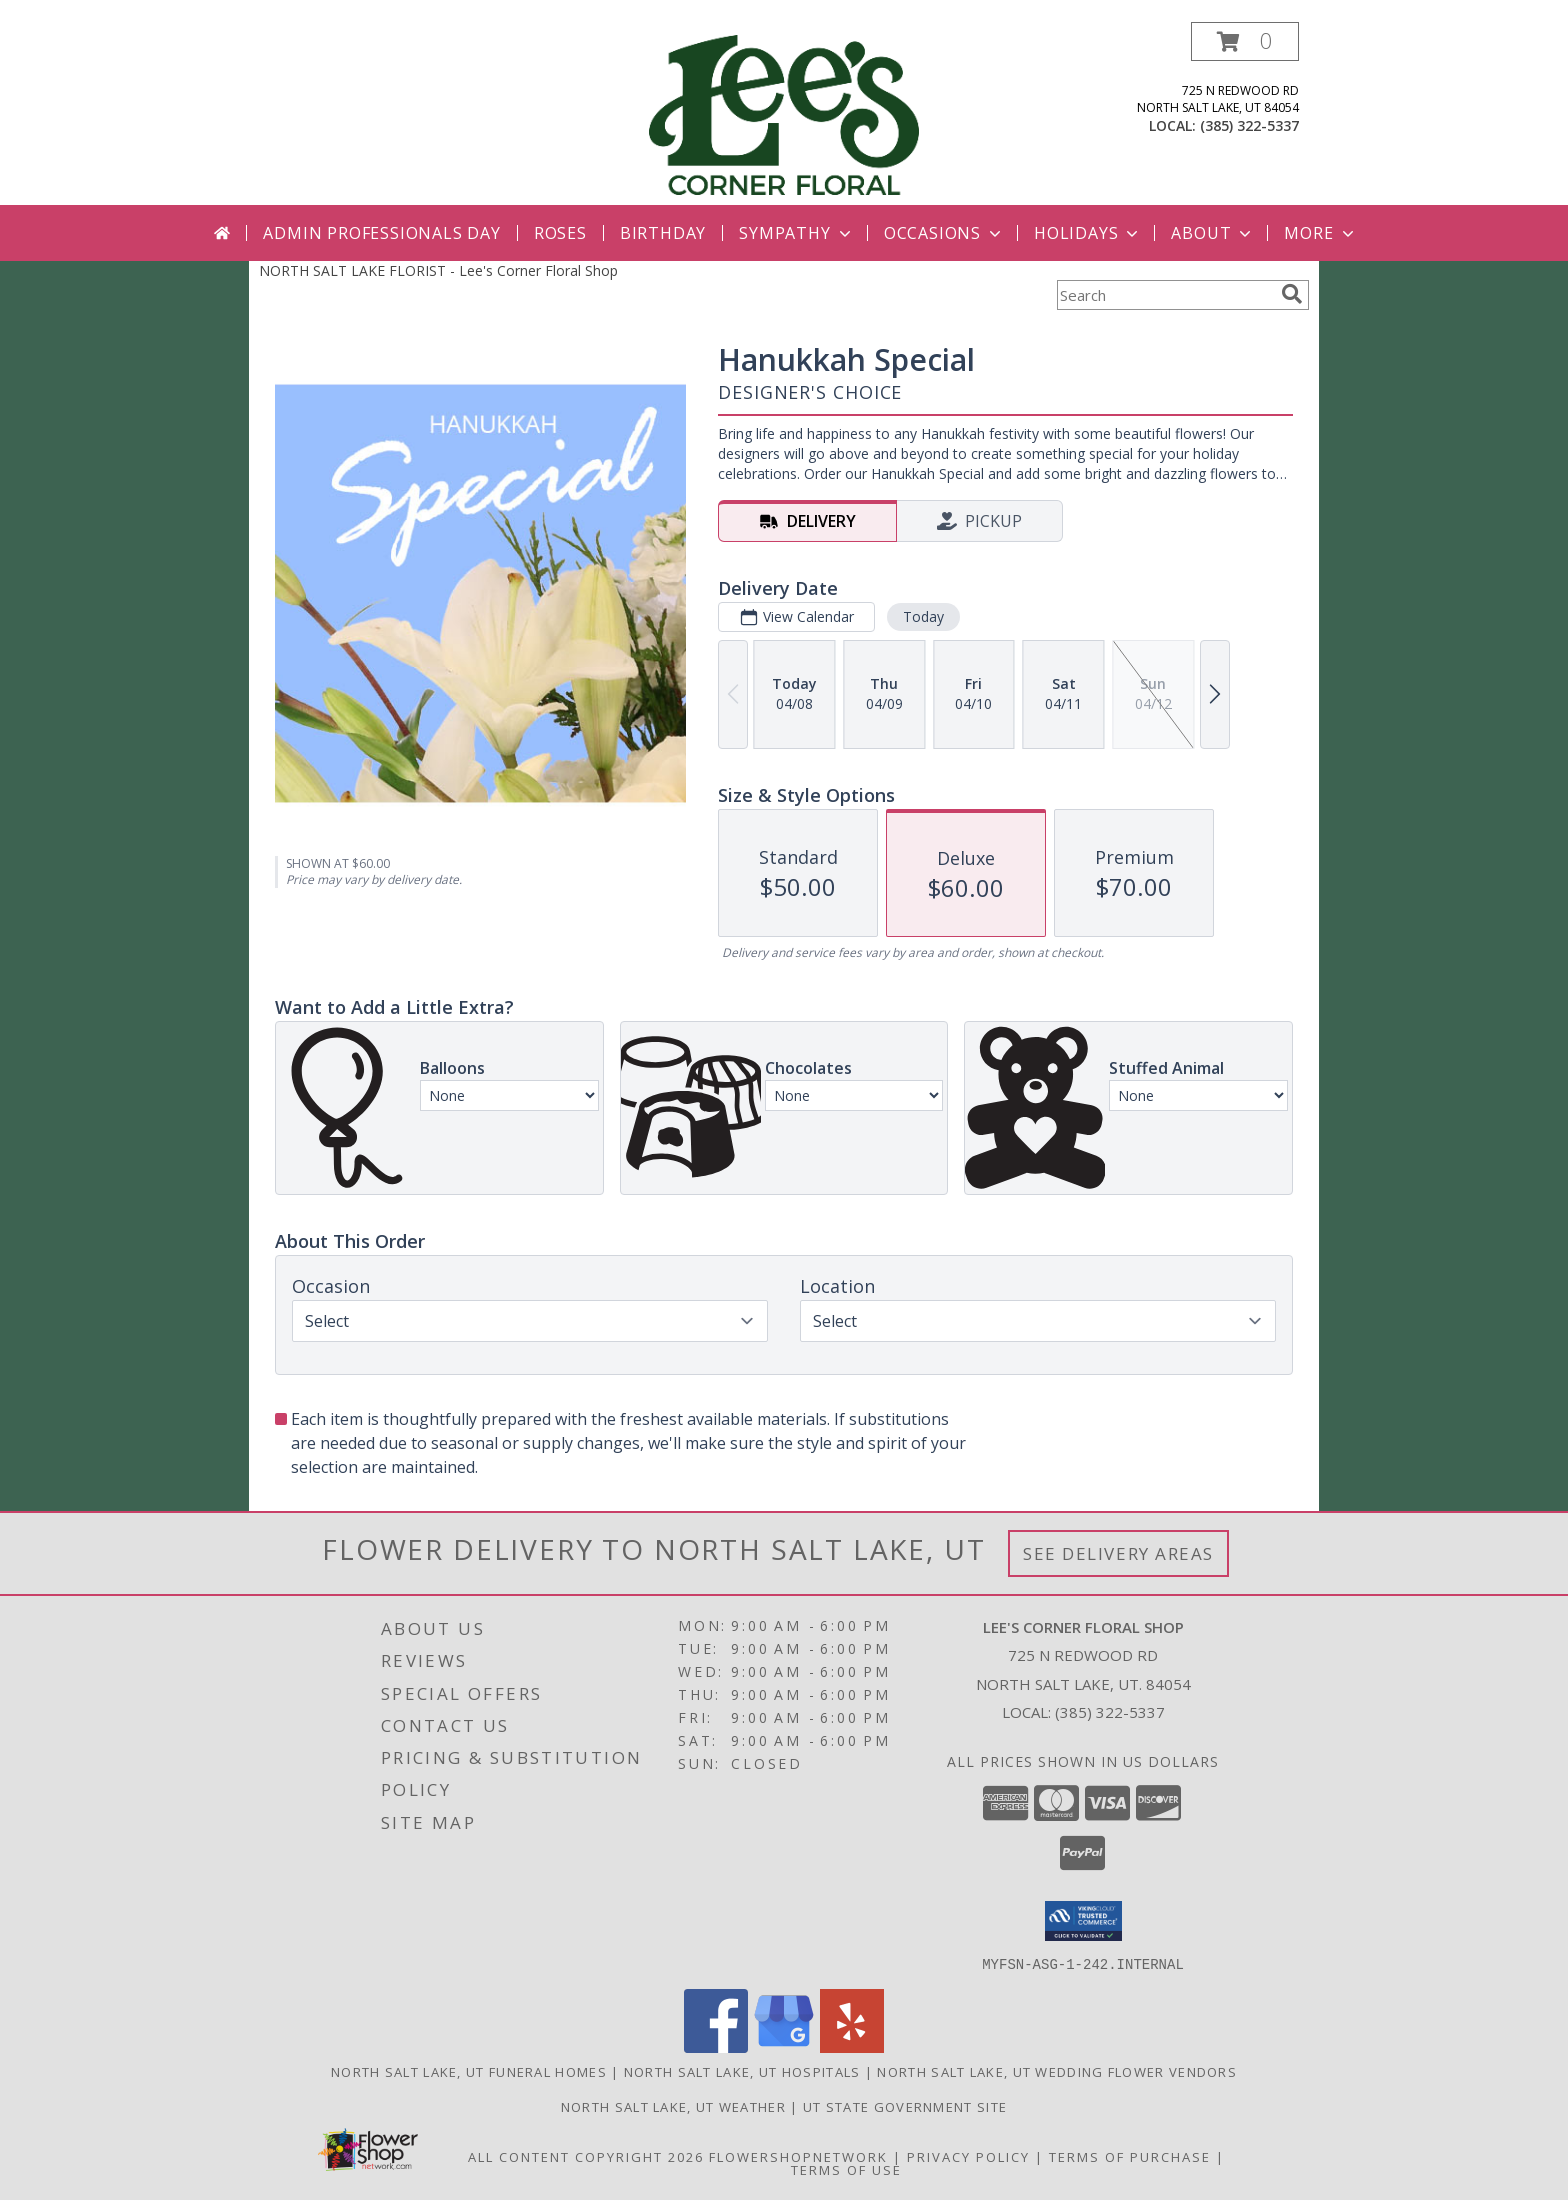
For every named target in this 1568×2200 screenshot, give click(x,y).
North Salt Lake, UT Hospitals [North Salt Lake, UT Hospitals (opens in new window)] (742, 2071)
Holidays (1088, 233)
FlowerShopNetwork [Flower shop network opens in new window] (798, 2156)
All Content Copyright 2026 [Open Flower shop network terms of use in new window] (586, 2156)
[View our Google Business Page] (784, 2046)
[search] (1292, 294)
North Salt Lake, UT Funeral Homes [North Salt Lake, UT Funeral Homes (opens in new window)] (469, 2071)
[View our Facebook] (716, 2046)
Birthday (663, 233)
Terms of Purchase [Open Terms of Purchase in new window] (1130, 2156)
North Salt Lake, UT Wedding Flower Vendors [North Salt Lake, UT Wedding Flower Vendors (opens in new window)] (1057, 2071)
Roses (560, 233)
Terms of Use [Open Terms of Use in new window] (846, 2169)
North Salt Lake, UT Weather (673, 2106)
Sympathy (796, 233)
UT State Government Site (905, 2106)
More (1320, 233)
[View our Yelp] (852, 2046)
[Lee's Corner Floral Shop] (784, 113)
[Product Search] (1165, 295)
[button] (1245, 41)
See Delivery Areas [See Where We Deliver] (1118, 1553)
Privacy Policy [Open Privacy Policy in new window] (968, 2156)
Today (923, 616)
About (1213, 233)
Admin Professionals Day (381, 233)
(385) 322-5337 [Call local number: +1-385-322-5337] (1249, 125)
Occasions (944, 233)
